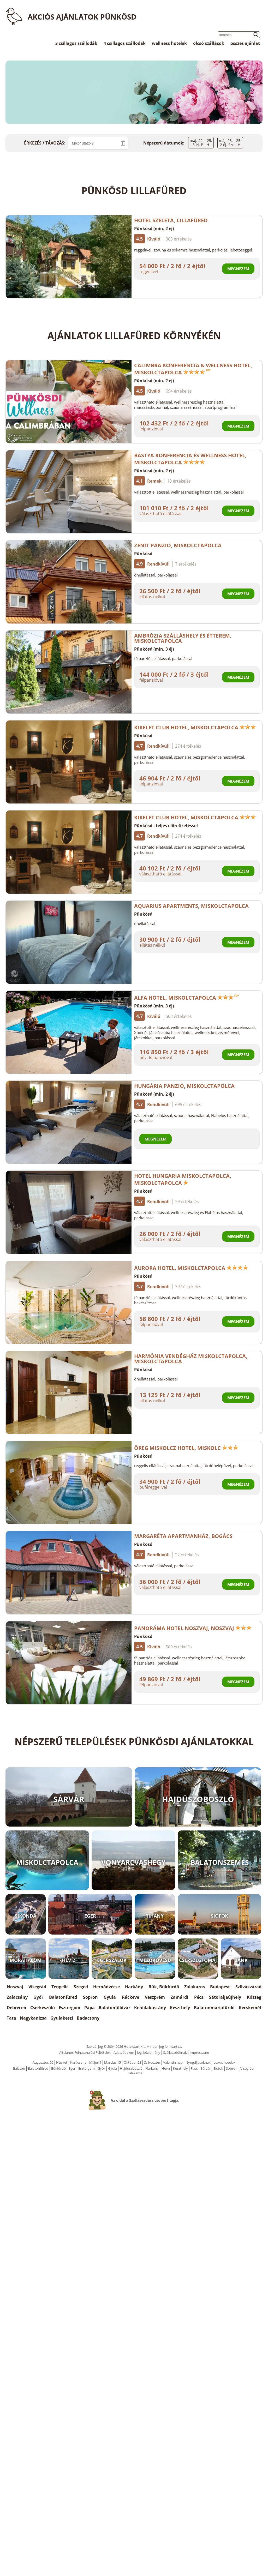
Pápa (89, 2007)
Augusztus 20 (43, 2062)
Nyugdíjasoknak (198, 2062)
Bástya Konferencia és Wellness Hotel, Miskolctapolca (190, 459)
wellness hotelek (169, 43)
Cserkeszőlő (42, 2007)
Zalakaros (194, 1987)
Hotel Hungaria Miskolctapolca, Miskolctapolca (182, 1179)
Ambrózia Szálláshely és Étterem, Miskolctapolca (182, 638)
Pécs (198, 1997)
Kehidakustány (150, 2007)
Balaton (19, 2068)
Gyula (110, 1997)
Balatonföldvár (114, 2007)
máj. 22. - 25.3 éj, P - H (201, 142)
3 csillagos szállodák (76, 43)
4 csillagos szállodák (125, 43)
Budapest (220, 1987)
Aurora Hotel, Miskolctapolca (191, 1267)
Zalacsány (17, 1997)
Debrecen (16, 2007)
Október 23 (132, 2062)
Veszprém (155, 1997)
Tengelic (59, 1987)
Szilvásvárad (248, 1987)
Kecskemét (250, 2007)
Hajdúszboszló (131, 2068)
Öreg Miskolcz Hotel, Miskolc (186, 1447)
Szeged (81, 1987)
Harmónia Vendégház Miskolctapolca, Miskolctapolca (190, 1359)
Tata (11, 2018)
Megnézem (238, 268)
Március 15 (112, 2062)
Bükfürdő (58, 2068)
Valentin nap (173, 2062)
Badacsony (88, 2018)
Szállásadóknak (175, 2052)
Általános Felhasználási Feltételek (85, 2052)
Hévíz (166, 2068)
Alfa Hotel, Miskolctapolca (186, 997)
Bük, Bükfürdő (163, 1987)
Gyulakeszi (61, 2018)
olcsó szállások (208, 43)
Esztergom (69, 2007)
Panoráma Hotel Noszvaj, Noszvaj (193, 1628)
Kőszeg (254, 1997)
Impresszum (199, 2052)
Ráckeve (130, 1997)
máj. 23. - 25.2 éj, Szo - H (230, 142)
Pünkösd (143, 553)
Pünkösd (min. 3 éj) (154, 649)
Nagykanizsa (33, 2018)
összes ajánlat (245, 43)
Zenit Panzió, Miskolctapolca (178, 545)
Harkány (134, 1987)
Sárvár (206, 2068)
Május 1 (95, 2062)
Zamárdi (179, 1997)
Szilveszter (152, 2062)
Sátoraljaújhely (225, 1997)
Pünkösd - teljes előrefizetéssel (166, 825)
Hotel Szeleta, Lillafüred (171, 220)
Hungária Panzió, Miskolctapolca (184, 1085)
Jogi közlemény (148, 2052)
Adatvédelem (124, 2052)
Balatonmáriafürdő (214, 2007)
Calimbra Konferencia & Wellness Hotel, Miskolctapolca (193, 369)
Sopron (90, 1997)
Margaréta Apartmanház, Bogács (183, 1536)
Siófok (218, 2068)
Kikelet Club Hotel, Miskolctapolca (195, 727)
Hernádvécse (106, 1987)
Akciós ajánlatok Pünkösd (82, 17)
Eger (72, 2068)
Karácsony (78, 2062)
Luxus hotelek (224, 2062)
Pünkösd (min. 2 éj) (154, 228)
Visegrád (37, 1987)
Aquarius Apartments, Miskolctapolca (191, 905)
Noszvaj (15, 1987)
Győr (38, 1997)
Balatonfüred (63, 1997)
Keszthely (180, 2007)
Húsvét (61, 2062)
